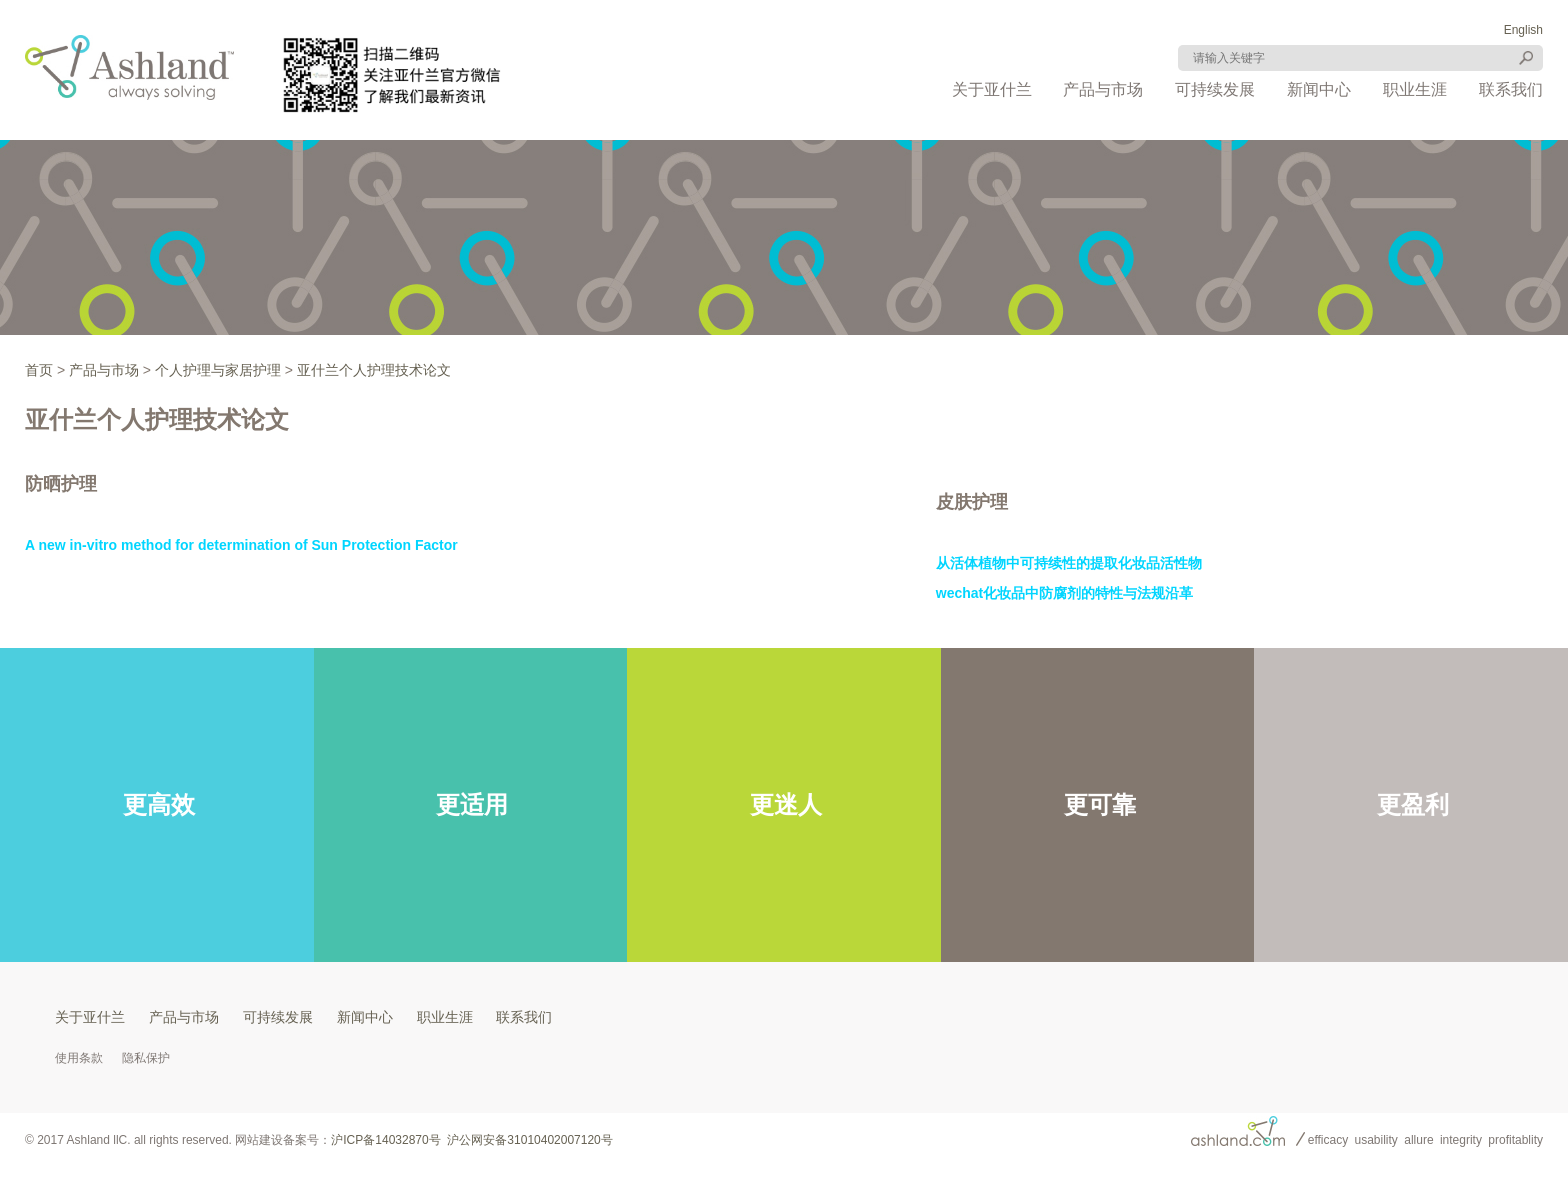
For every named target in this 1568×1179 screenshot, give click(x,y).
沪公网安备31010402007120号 (529, 1140)
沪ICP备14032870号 (385, 1140)
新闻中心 (1319, 89)
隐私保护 (146, 1058)
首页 (39, 370)
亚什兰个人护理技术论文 (374, 370)
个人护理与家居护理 (218, 370)
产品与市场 (1103, 89)
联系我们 (1511, 89)
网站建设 (259, 1140)
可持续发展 (1215, 89)
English (1523, 30)
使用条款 (79, 1058)
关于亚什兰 (992, 89)
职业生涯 (1415, 89)
